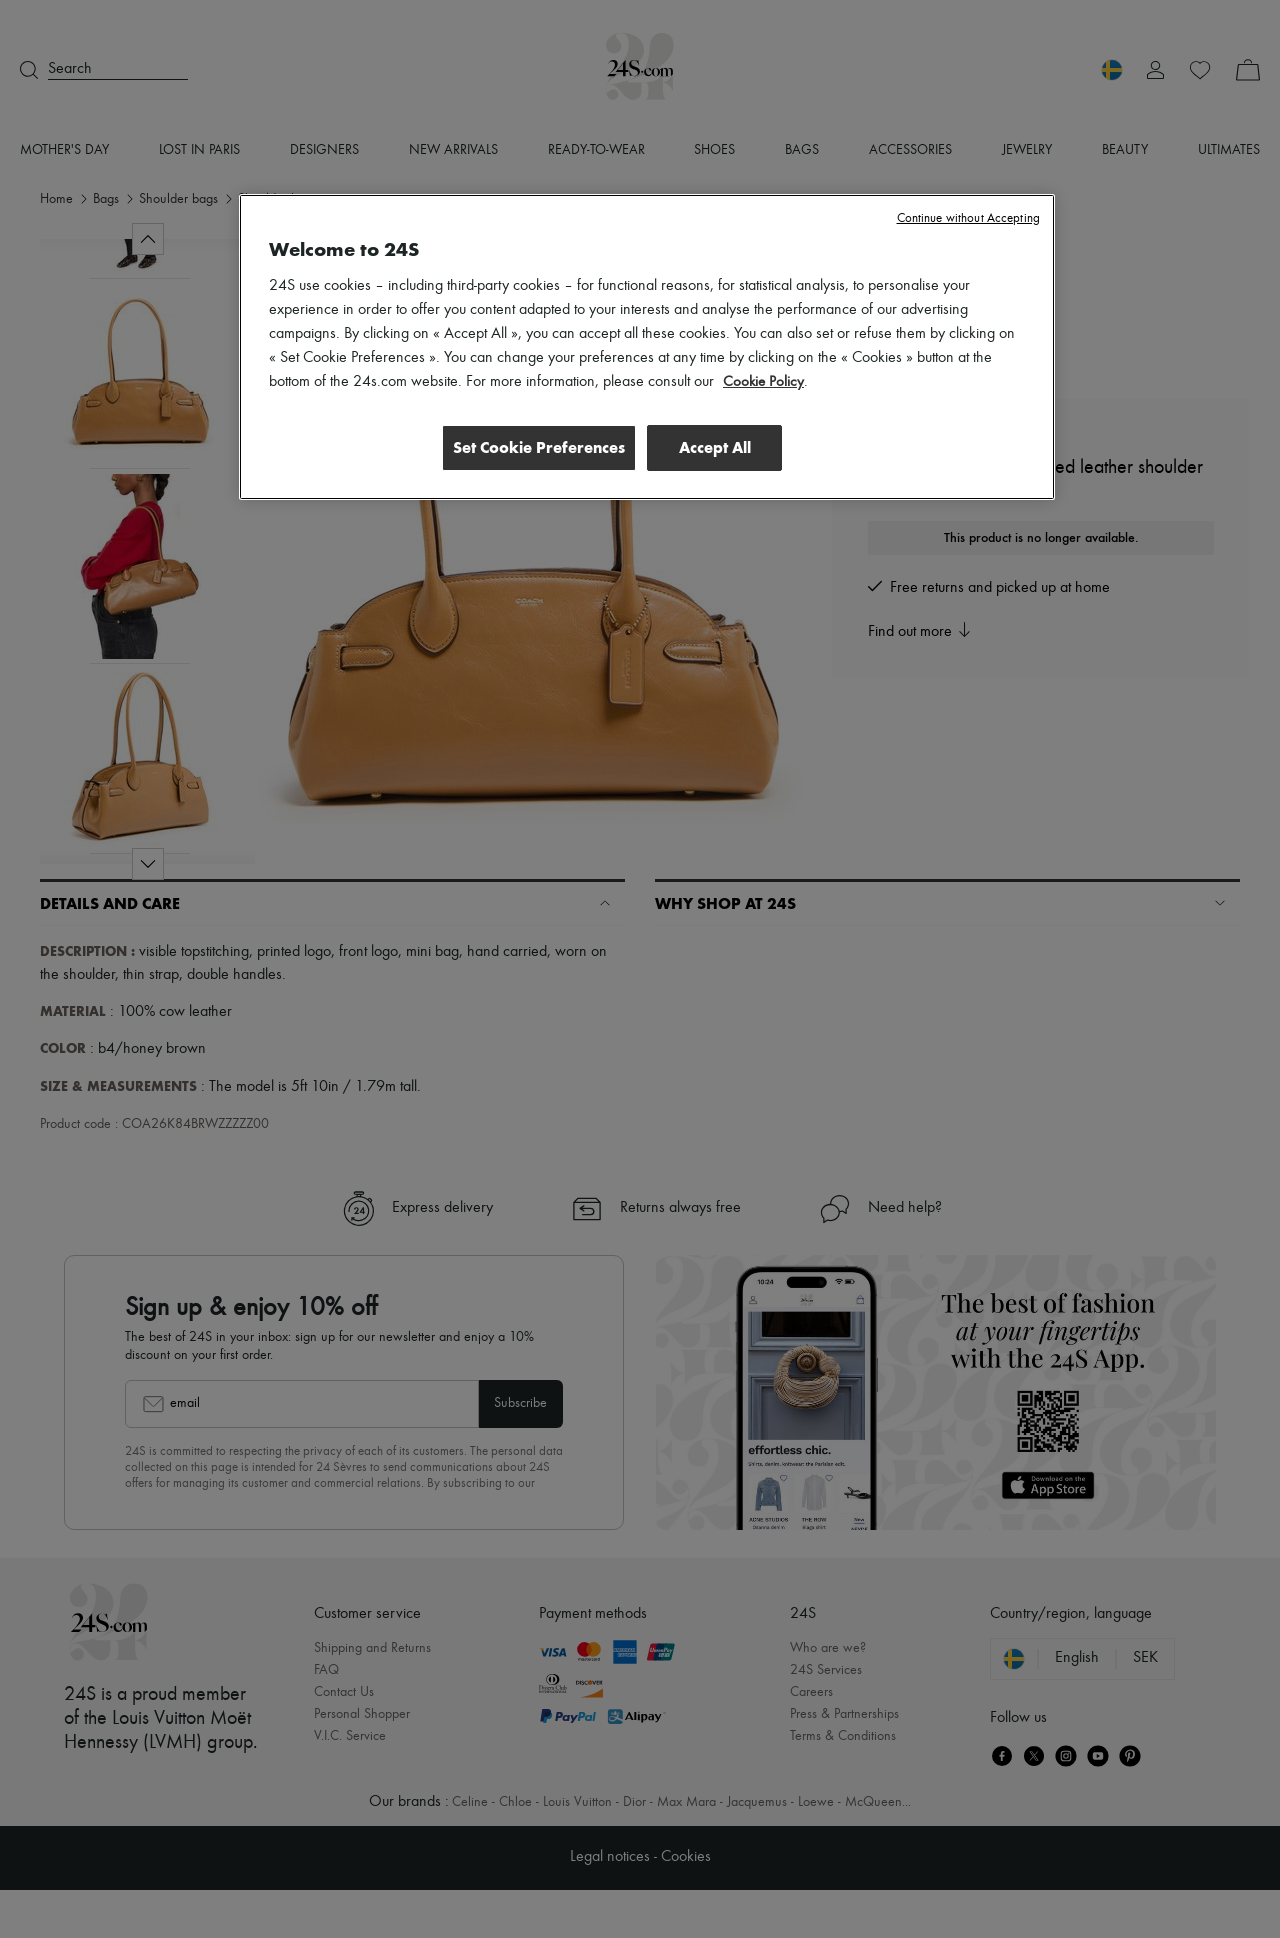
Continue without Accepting (968, 218)
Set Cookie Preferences (534, 447)
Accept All (715, 447)
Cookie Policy (764, 382)
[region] (647, 348)
